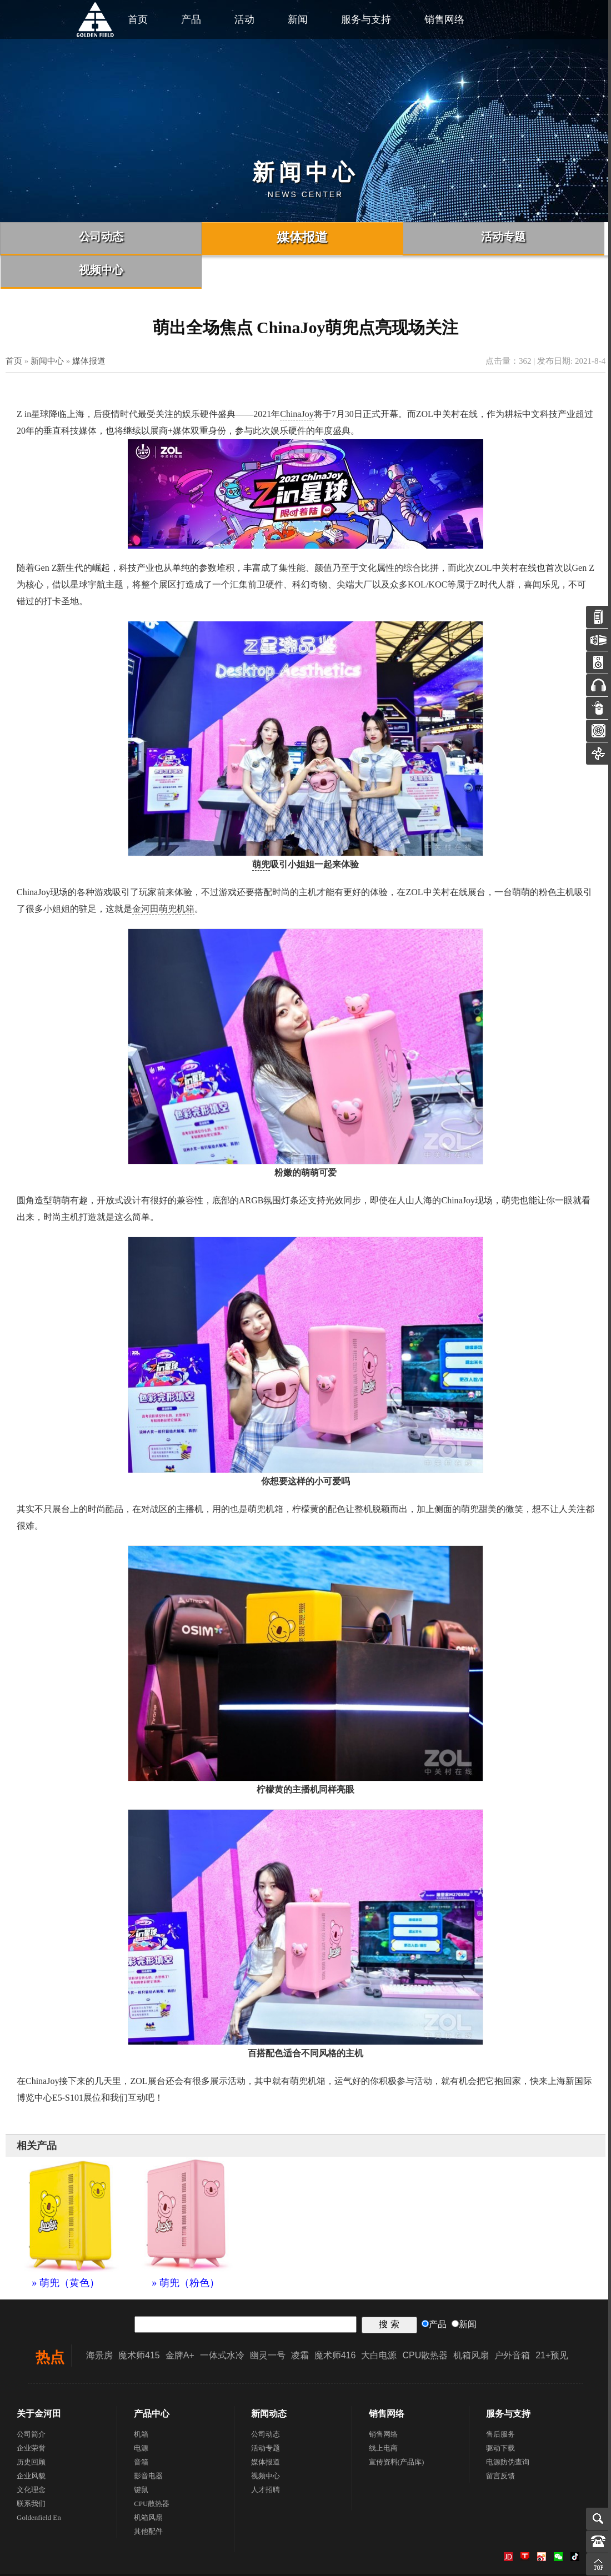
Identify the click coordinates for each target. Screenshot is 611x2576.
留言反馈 (500, 2442)
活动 (244, 19)
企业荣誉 (31, 2415)
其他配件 (148, 2498)
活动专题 (265, 2415)
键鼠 (141, 2456)
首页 (14, 327)
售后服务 (500, 2401)
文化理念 (31, 2456)
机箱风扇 (471, 2322)
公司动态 (265, 2401)
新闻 (298, 19)
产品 (191, 19)
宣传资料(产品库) (396, 2428)
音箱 (141, 2428)
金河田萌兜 (154, 875)
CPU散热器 (425, 2322)
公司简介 (31, 2401)
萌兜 (261, 831)
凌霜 (300, 2322)
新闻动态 (269, 2380)
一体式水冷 (222, 2322)
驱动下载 (500, 2415)
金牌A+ (180, 2322)
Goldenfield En (39, 2484)
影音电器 (148, 2442)
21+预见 (551, 2322)
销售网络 (444, 19)
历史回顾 (31, 2428)
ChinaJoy (296, 380)
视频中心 (265, 2442)
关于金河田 (39, 2380)
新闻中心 (47, 327)
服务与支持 (366, 19)
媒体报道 (89, 327)
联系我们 (31, 2470)
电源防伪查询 (507, 2428)
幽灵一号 (268, 2322)
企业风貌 (31, 2442)
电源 (141, 2415)
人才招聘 (265, 2456)
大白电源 (379, 2322)
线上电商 (383, 2415)
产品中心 (151, 2380)
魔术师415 (139, 2322)
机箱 (185, 875)
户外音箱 (512, 2322)
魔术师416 (335, 2322)
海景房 (99, 2322)
